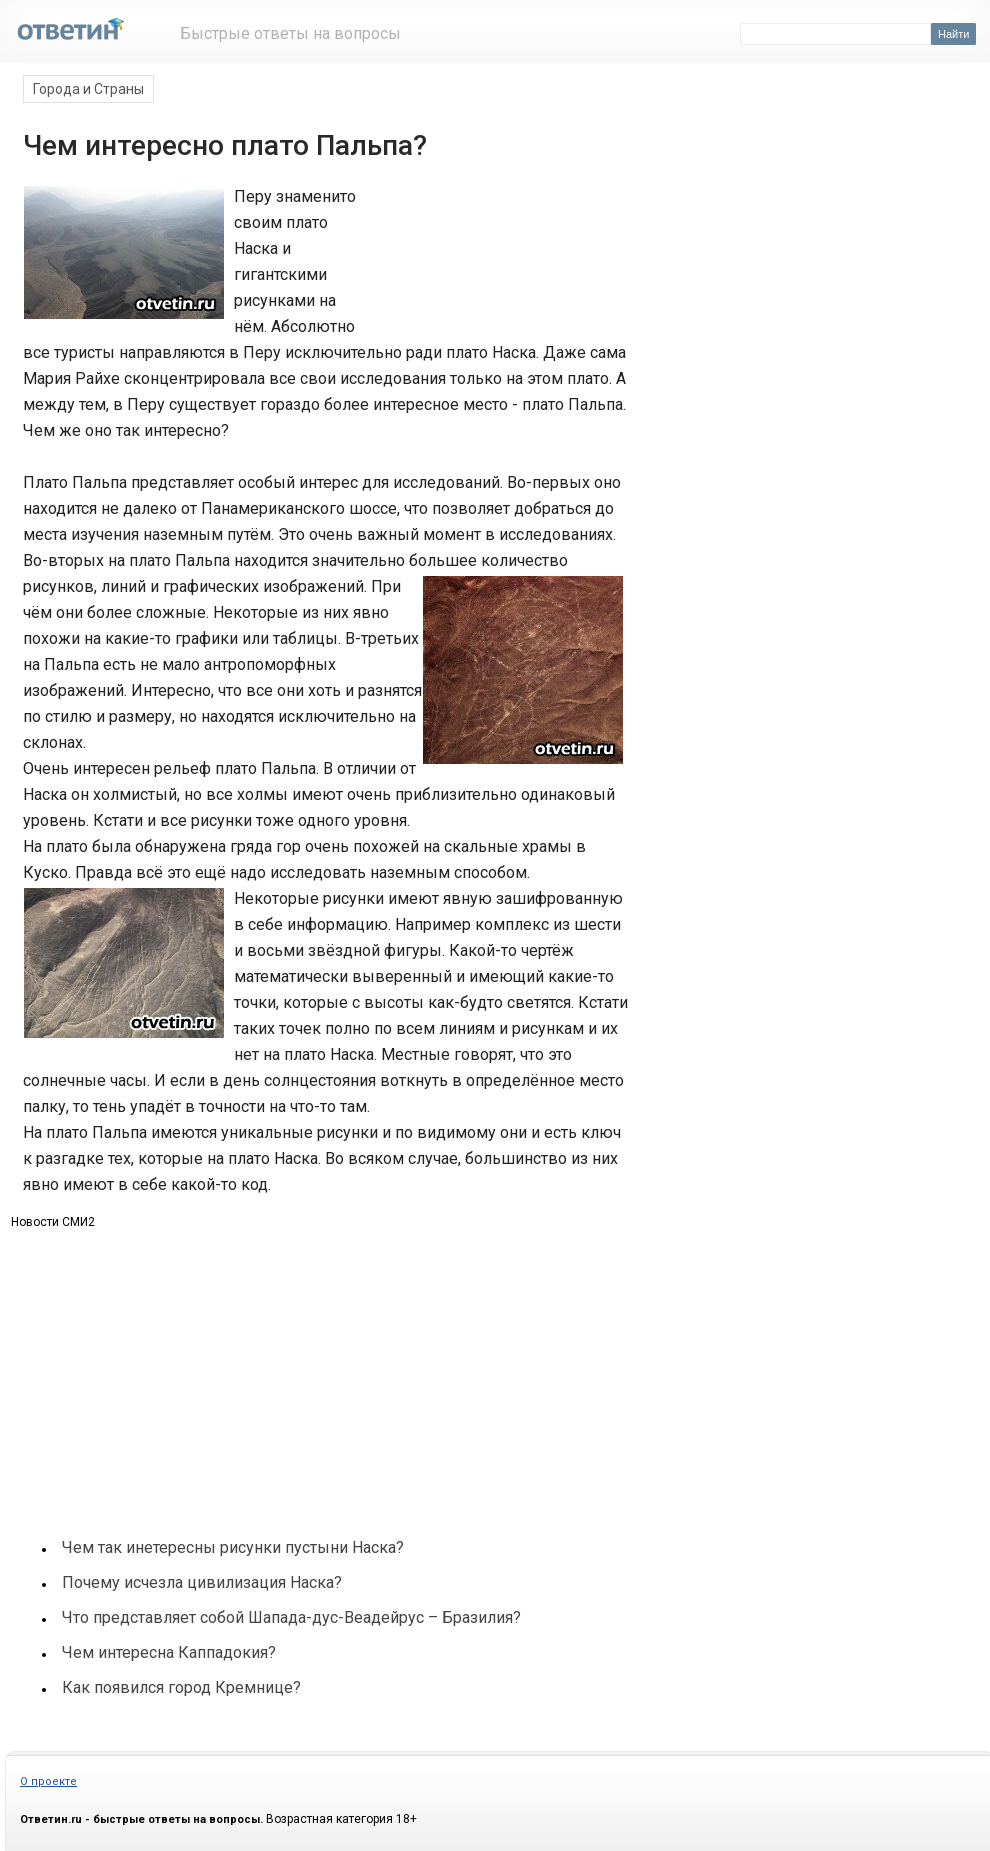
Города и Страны (88, 89)
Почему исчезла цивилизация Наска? (202, 1582)
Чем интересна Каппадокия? (169, 1652)
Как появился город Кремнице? (181, 1687)
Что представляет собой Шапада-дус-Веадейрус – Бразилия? (291, 1617)
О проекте (48, 1781)
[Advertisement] (493, 258)
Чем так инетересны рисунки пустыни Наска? (233, 1547)
